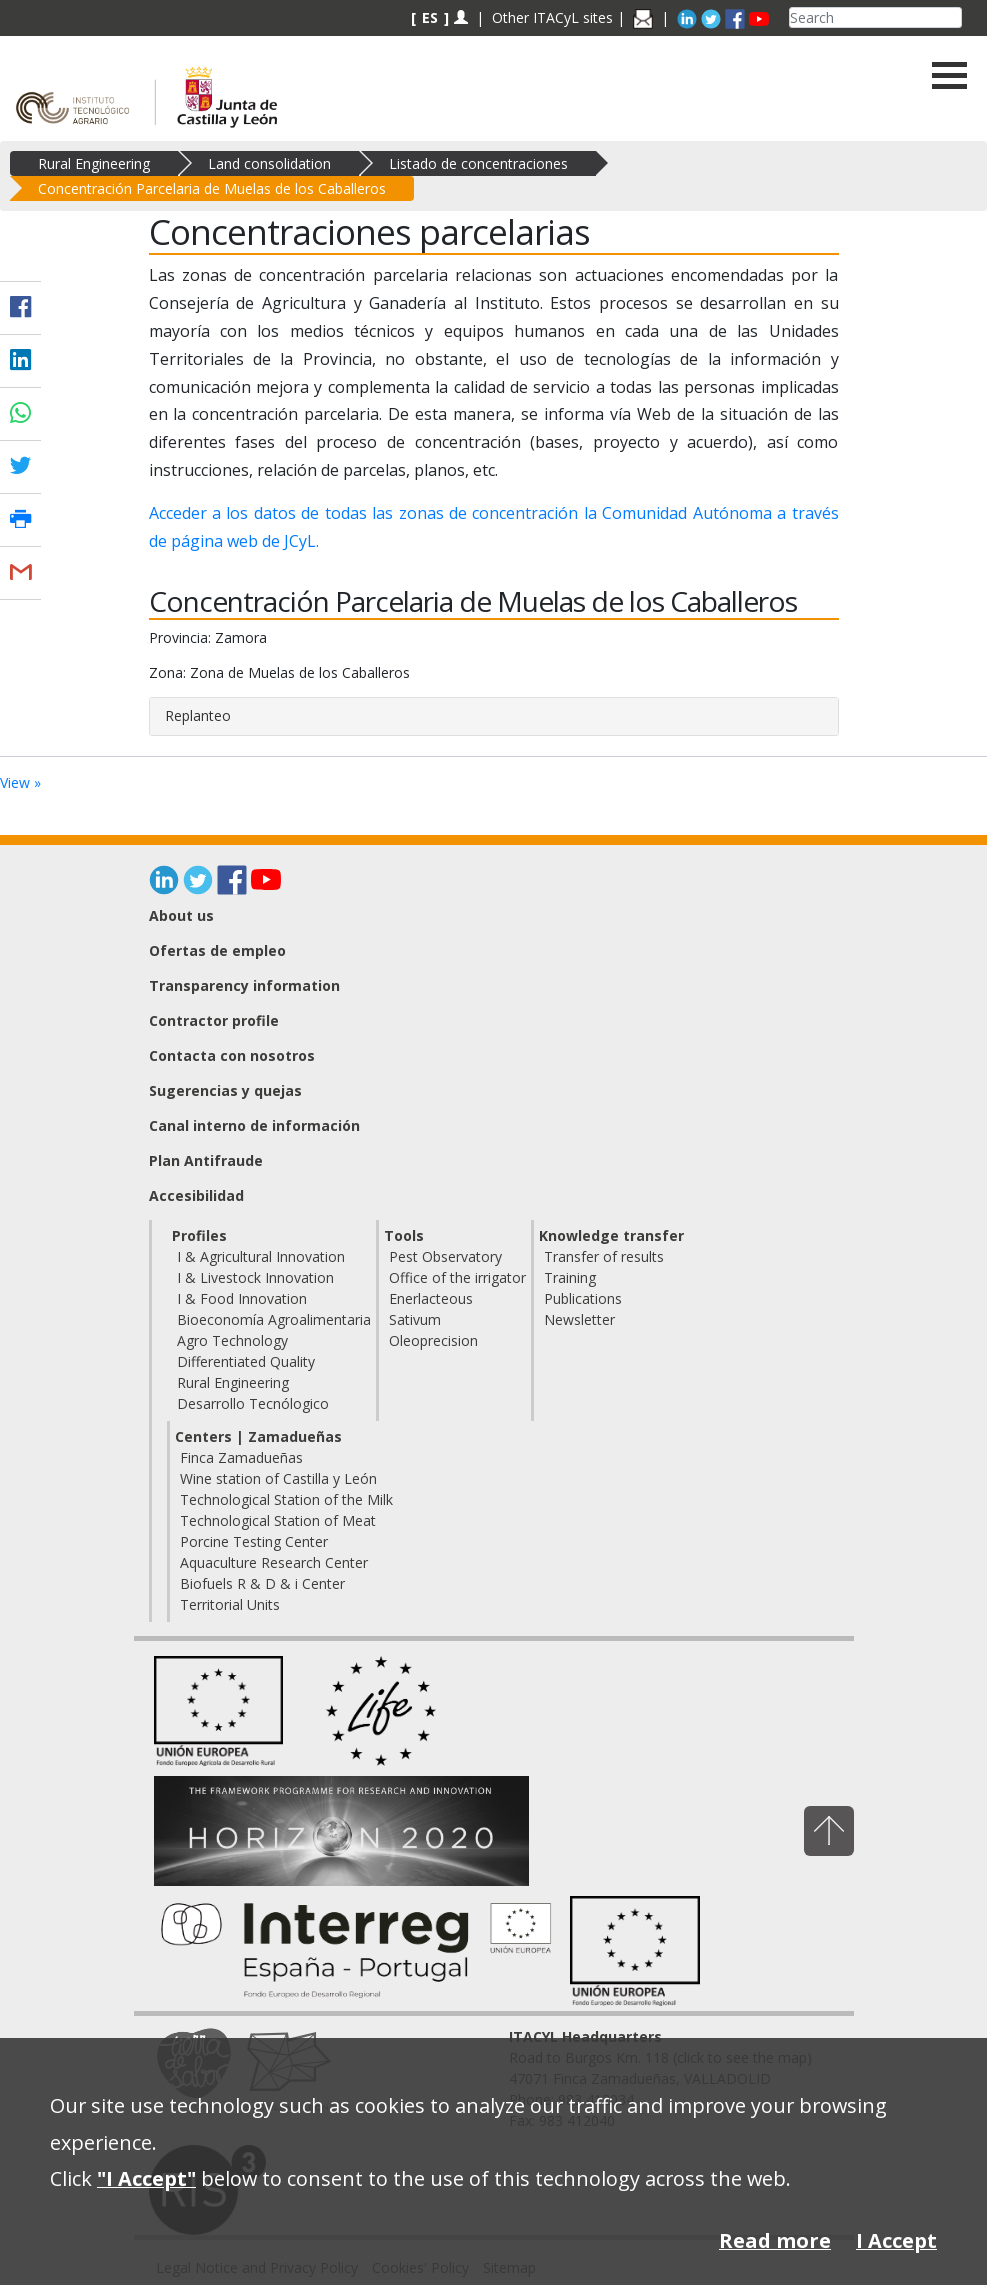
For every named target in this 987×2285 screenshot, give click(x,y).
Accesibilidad (196, 1195)
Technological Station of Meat (278, 1520)
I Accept (896, 2240)
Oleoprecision (433, 1340)
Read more (775, 2240)
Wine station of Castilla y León (278, 1478)
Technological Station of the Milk (286, 1499)
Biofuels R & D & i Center (262, 1583)
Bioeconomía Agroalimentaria (274, 1319)
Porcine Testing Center (254, 1541)
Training (570, 1277)
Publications (583, 1298)
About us (181, 915)
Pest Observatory (445, 1256)
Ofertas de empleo (217, 950)
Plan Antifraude (206, 1160)
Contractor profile (214, 1020)
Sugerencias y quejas (225, 1090)
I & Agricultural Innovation (261, 1256)
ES (430, 17)
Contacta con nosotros (232, 1055)
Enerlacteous (431, 1298)
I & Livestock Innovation (255, 1277)
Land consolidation (269, 163)
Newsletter (579, 1319)
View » (20, 782)
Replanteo (198, 715)
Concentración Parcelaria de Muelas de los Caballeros (212, 188)
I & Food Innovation (242, 1298)
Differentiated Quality (246, 1361)
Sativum (415, 1319)
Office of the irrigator (457, 1277)
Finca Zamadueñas (241, 1457)
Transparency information (244, 985)
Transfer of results (604, 1256)
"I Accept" (146, 2178)
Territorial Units (230, 1604)
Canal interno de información (254, 1125)
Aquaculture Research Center (274, 1562)
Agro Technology (232, 1340)
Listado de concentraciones (478, 163)
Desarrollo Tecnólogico (253, 1403)
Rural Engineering (94, 163)
